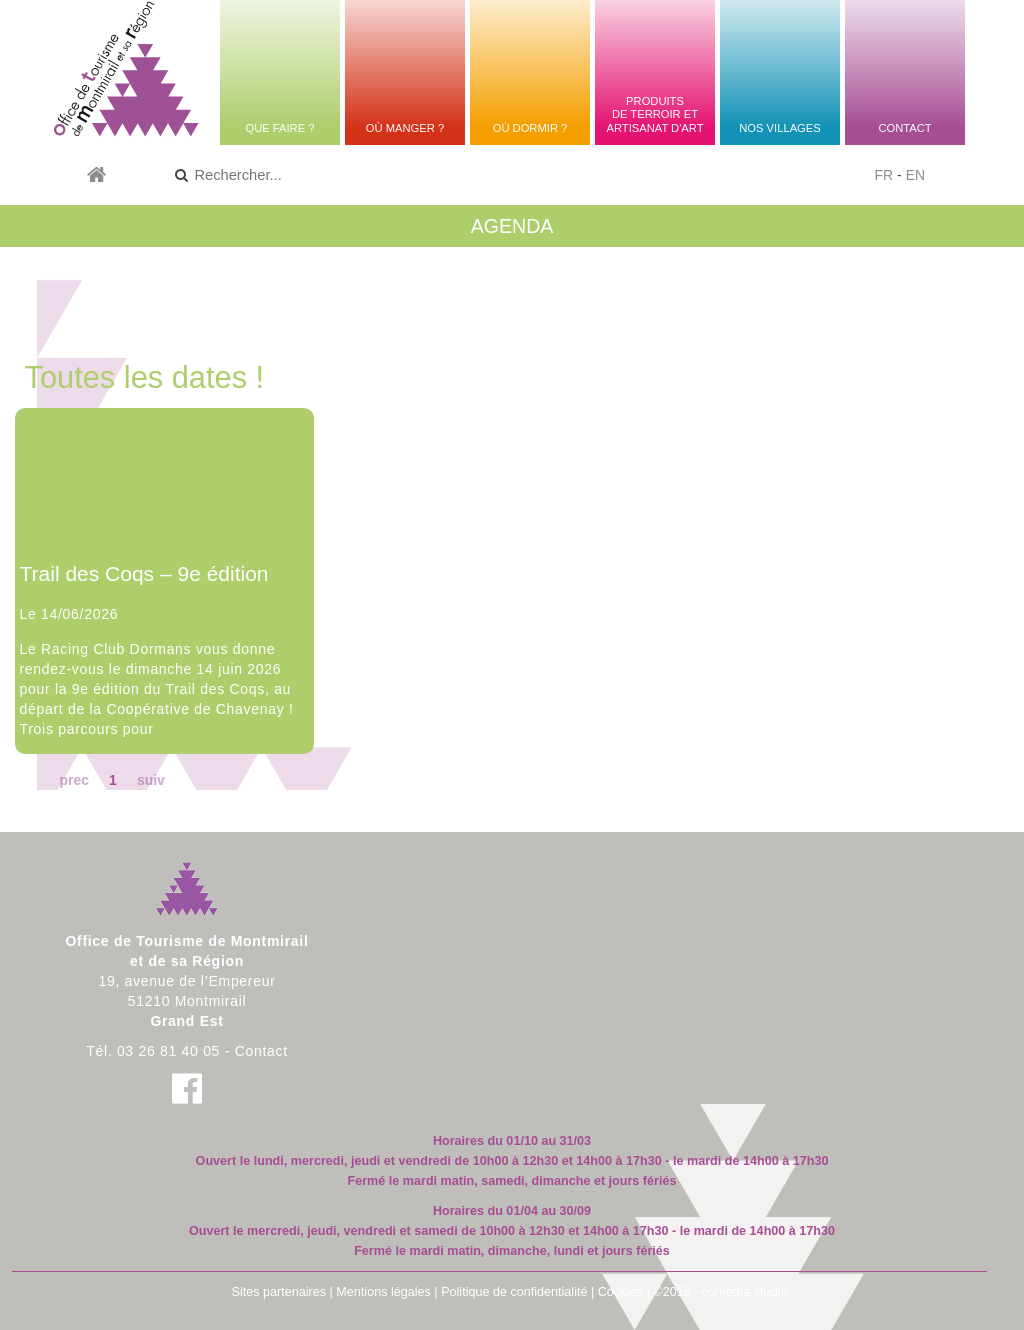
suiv (151, 780)
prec (75, 780)
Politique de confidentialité (514, 1292)
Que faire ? (279, 128)
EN (915, 175)
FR (884, 175)
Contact (904, 128)
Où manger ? (405, 128)
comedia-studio (744, 1292)
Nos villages (779, 128)
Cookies (621, 1292)
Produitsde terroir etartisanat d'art (654, 114)
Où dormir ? (530, 128)
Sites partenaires (279, 1292)
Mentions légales (383, 1292)
